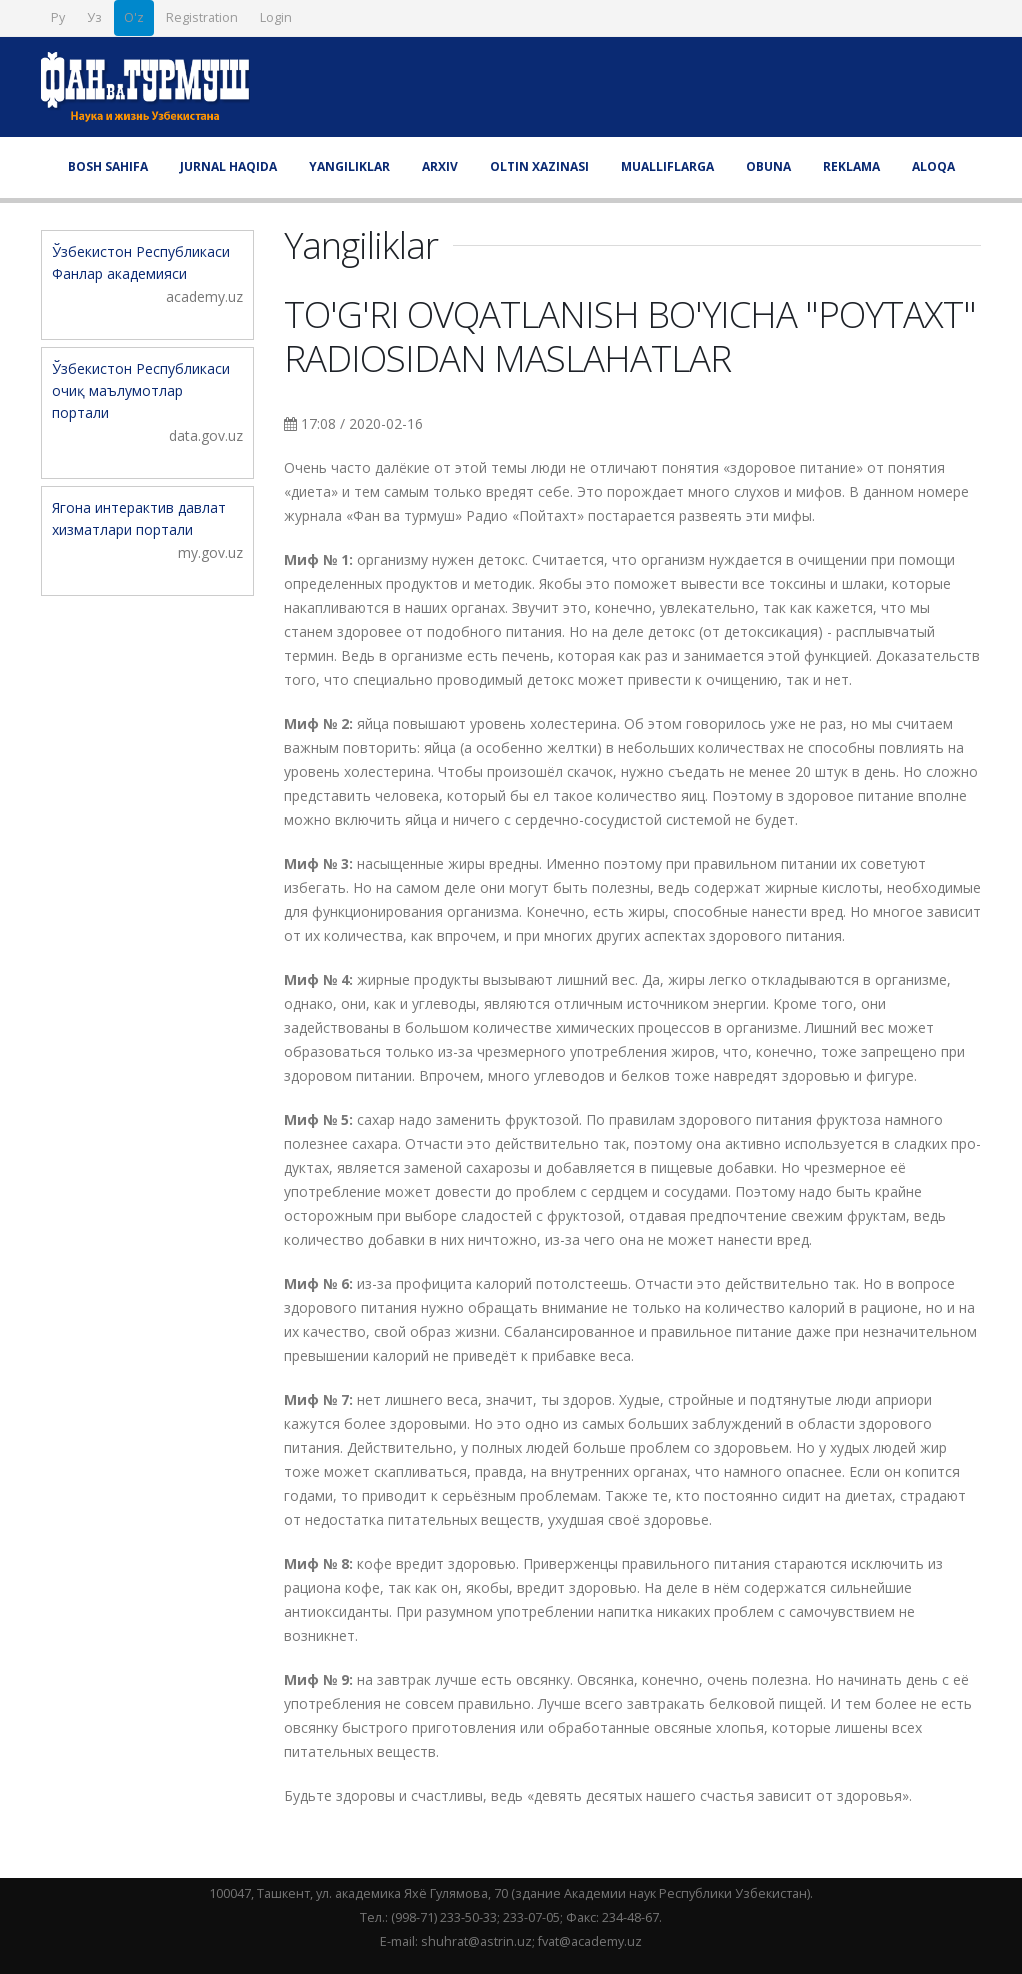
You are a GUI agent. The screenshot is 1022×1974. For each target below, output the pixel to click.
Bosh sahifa (108, 166)
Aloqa (933, 166)
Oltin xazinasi (539, 166)
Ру (58, 17)
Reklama (851, 166)
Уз (94, 17)
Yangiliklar (349, 166)
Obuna (768, 166)
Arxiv (440, 166)
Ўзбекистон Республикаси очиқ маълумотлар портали (141, 390)
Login (276, 17)
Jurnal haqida (228, 166)
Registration (202, 17)
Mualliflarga (667, 166)
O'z (134, 17)
